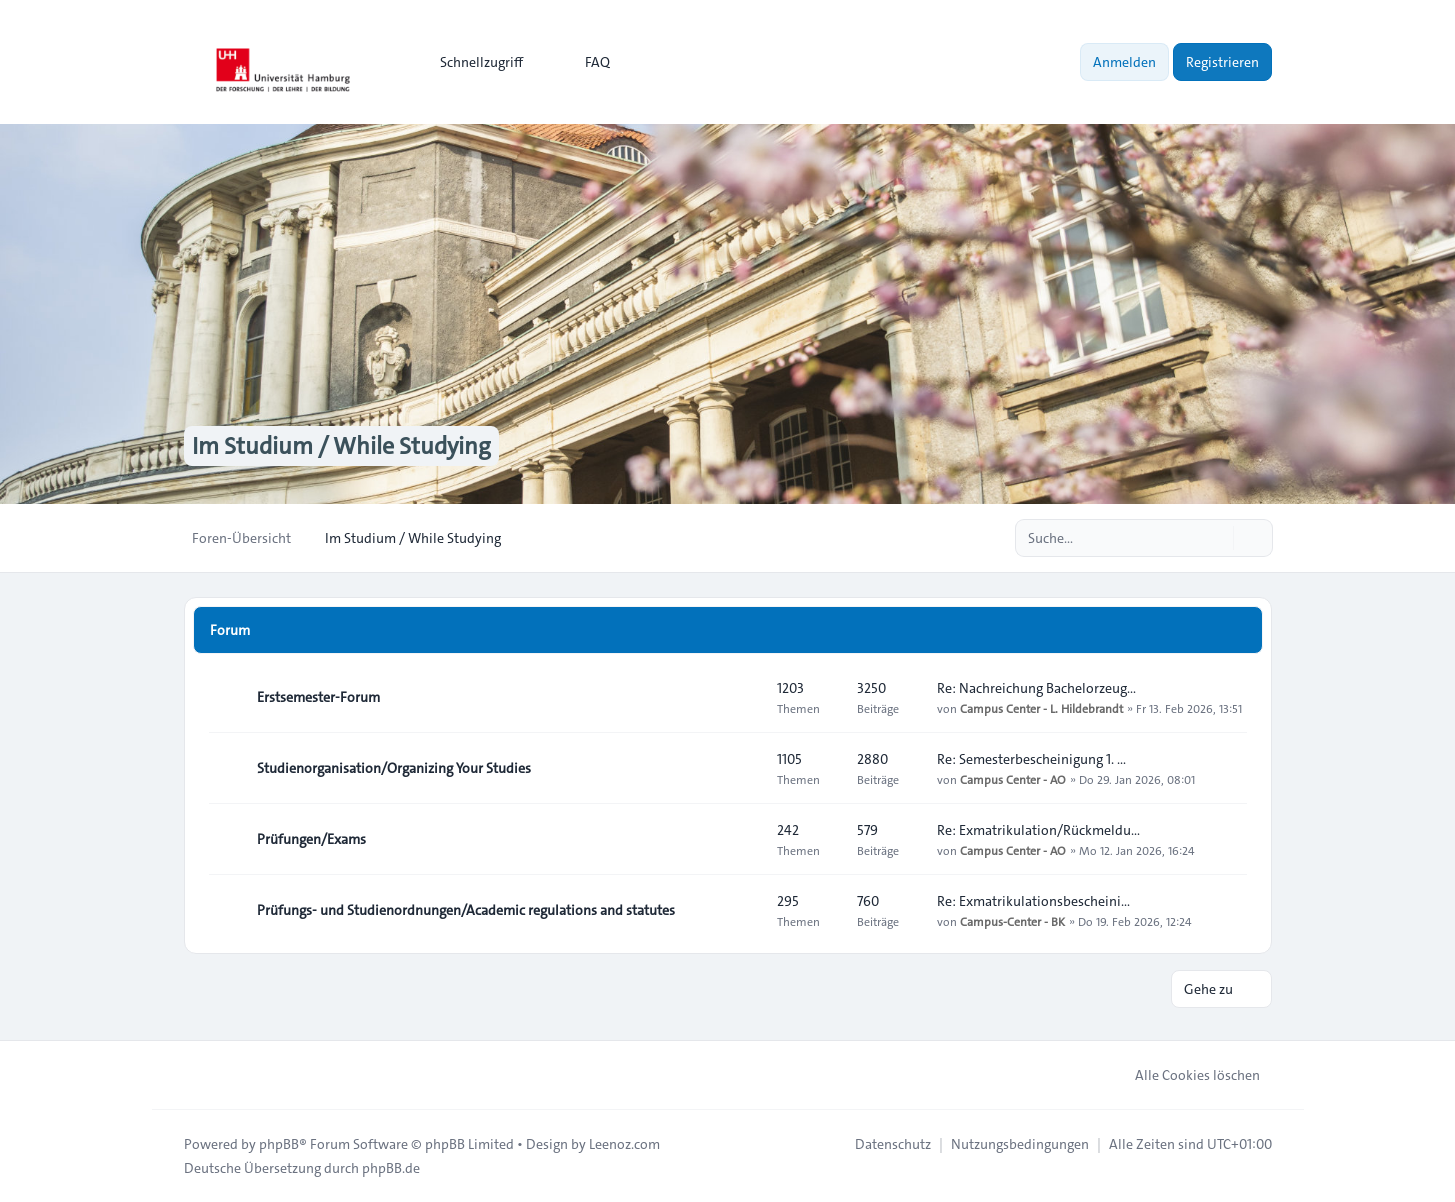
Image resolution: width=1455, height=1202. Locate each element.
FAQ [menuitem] (584, 62)
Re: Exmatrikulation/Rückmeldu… (1038, 830)
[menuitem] (472, 62)
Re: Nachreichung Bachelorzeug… (1036, 688)
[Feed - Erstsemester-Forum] (744, 697)
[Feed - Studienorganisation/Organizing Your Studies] (744, 768)
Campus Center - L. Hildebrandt (1041, 708)
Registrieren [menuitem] (1222, 62)
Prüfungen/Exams (311, 839)
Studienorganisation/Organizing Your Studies (394, 768)
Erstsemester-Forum (318, 697)
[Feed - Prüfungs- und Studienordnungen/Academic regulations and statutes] (744, 910)
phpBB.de (391, 1168)
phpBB (279, 1144)
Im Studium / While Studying (341, 446)
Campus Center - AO (1013, 779)
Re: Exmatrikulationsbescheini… (1033, 901)
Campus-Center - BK (1012, 921)
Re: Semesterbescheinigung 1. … (1031, 759)
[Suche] (1216, 538)
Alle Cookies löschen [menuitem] (1184, 1075)
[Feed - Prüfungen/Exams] (744, 839)
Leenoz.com (624, 1144)
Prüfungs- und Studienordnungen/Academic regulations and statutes (466, 910)
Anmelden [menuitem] (1124, 62)
